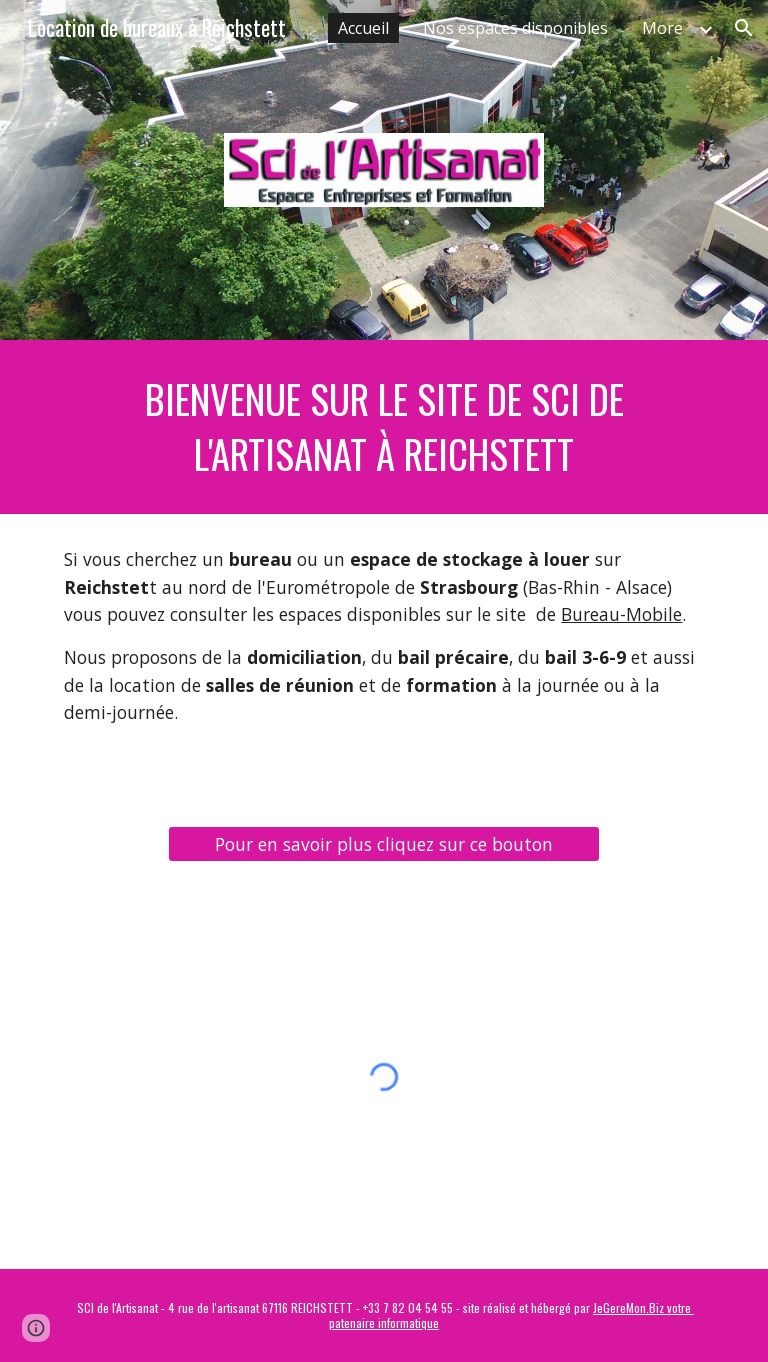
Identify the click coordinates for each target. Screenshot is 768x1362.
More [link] (662, 28)
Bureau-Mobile (621, 614)
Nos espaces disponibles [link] (515, 28)
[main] (383, 427)
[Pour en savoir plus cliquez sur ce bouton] (383, 844)
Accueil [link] (363, 28)
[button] (744, 28)
